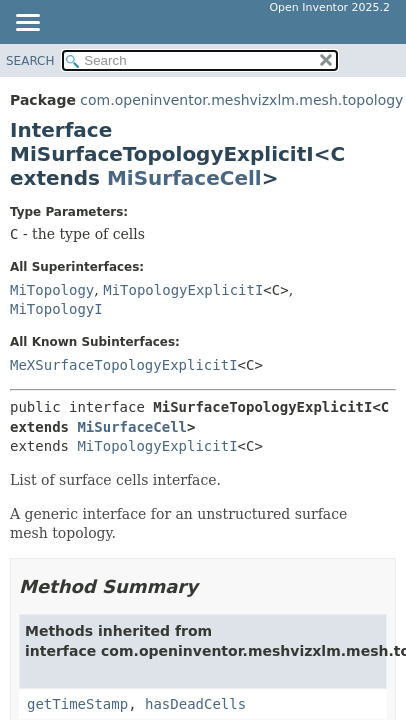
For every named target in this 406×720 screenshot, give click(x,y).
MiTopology (52, 290)
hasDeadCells (195, 704)
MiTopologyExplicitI (183, 290)
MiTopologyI (56, 309)
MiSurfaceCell (184, 178)
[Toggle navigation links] (27, 24)
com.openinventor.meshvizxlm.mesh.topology (241, 100)
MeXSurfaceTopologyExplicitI (124, 365)
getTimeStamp (77, 704)
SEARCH (30, 61)
